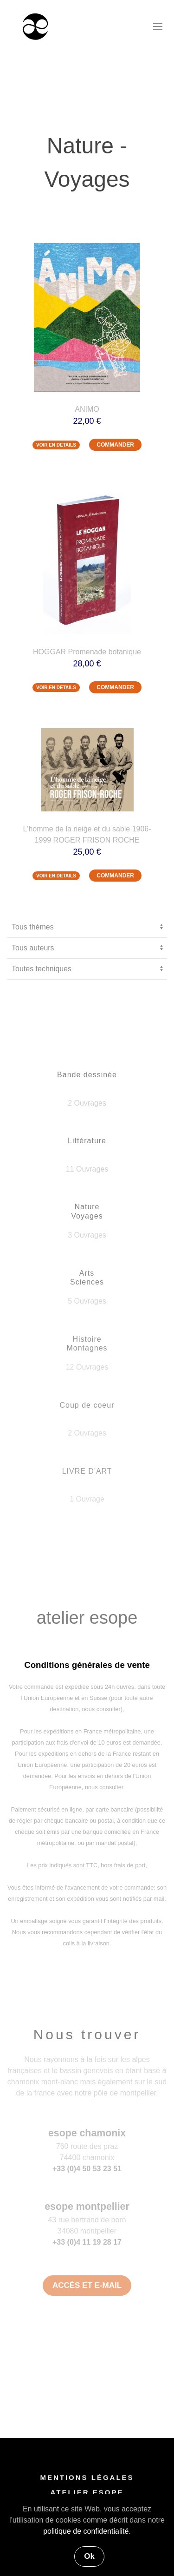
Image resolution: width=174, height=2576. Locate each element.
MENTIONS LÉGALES (87, 2479)
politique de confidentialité (86, 2531)
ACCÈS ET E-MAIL (87, 2285)
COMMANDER (115, 444)
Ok (89, 2556)
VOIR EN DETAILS (56, 445)
